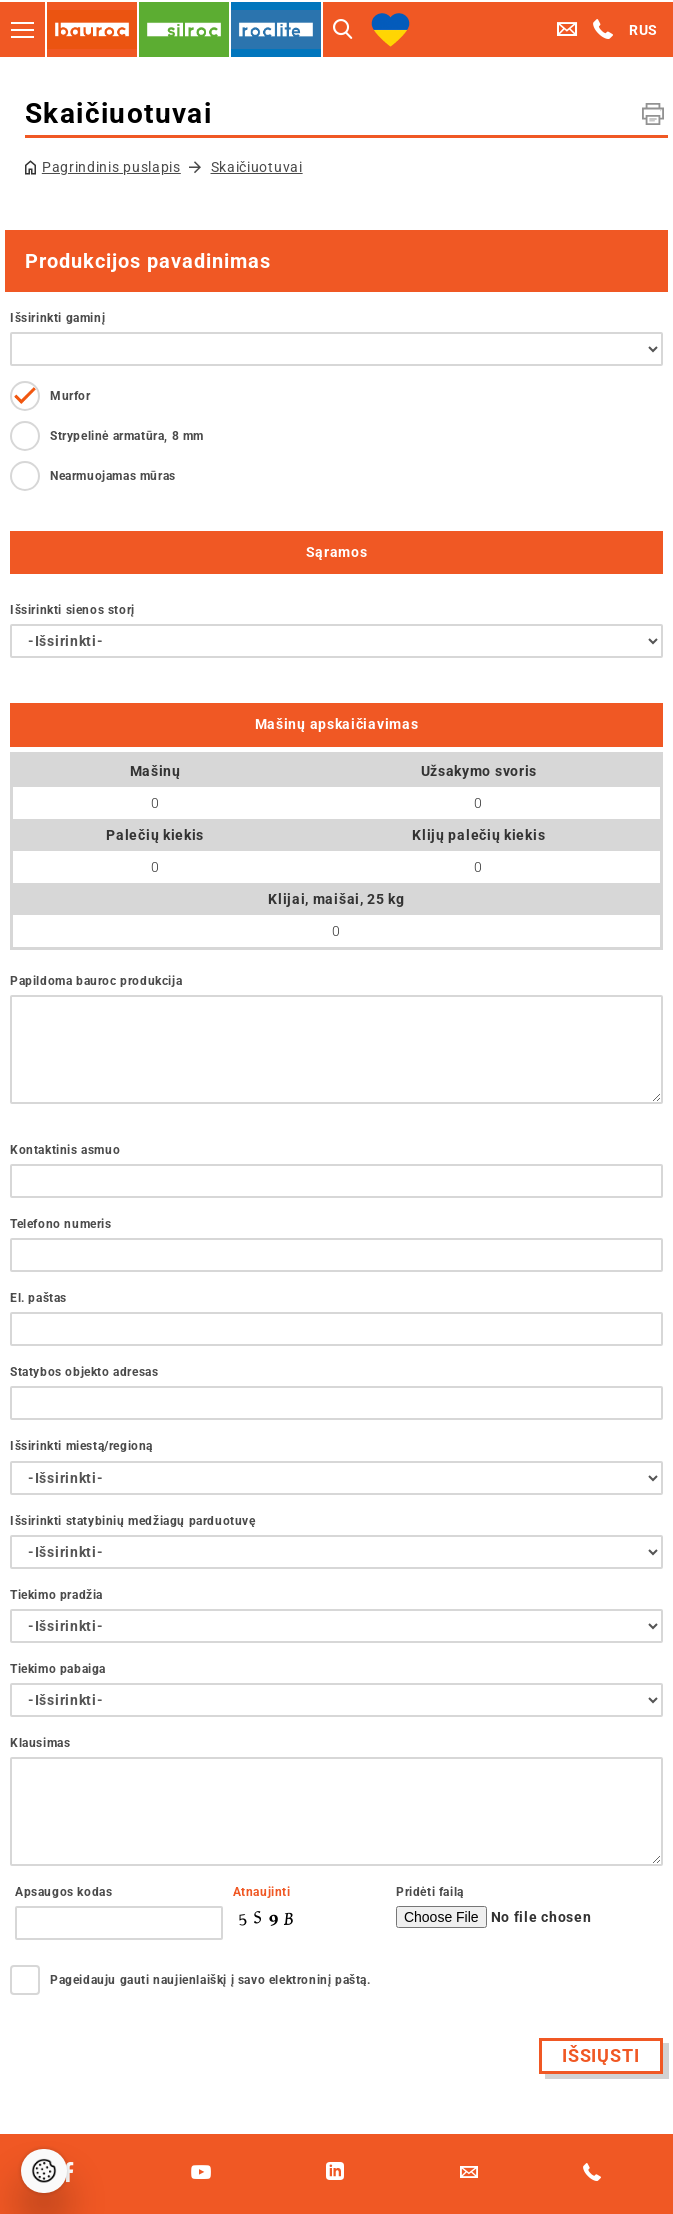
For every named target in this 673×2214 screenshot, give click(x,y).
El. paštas (38, 1298)
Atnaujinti (262, 1892)
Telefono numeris (61, 1224)
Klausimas (40, 1743)
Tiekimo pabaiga (58, 1669)
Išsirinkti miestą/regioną (81, 1446)
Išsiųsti (601, 2055)
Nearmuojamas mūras (113, 476)
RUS (643, 30)
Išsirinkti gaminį (57, 318)
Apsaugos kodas (63, 1892)
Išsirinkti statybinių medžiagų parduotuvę (133, 1521)
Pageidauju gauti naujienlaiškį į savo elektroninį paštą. (210, 1980)
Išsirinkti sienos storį (72, 610)
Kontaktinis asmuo (65, 1150)
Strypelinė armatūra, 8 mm (127, 436)
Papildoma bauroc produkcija (96, 981)
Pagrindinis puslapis (111, 167)
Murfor (70, 396)
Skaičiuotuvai (257, 167)
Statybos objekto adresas (84, 1372)
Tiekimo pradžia (56, 1595)
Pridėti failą (430, 1892)
